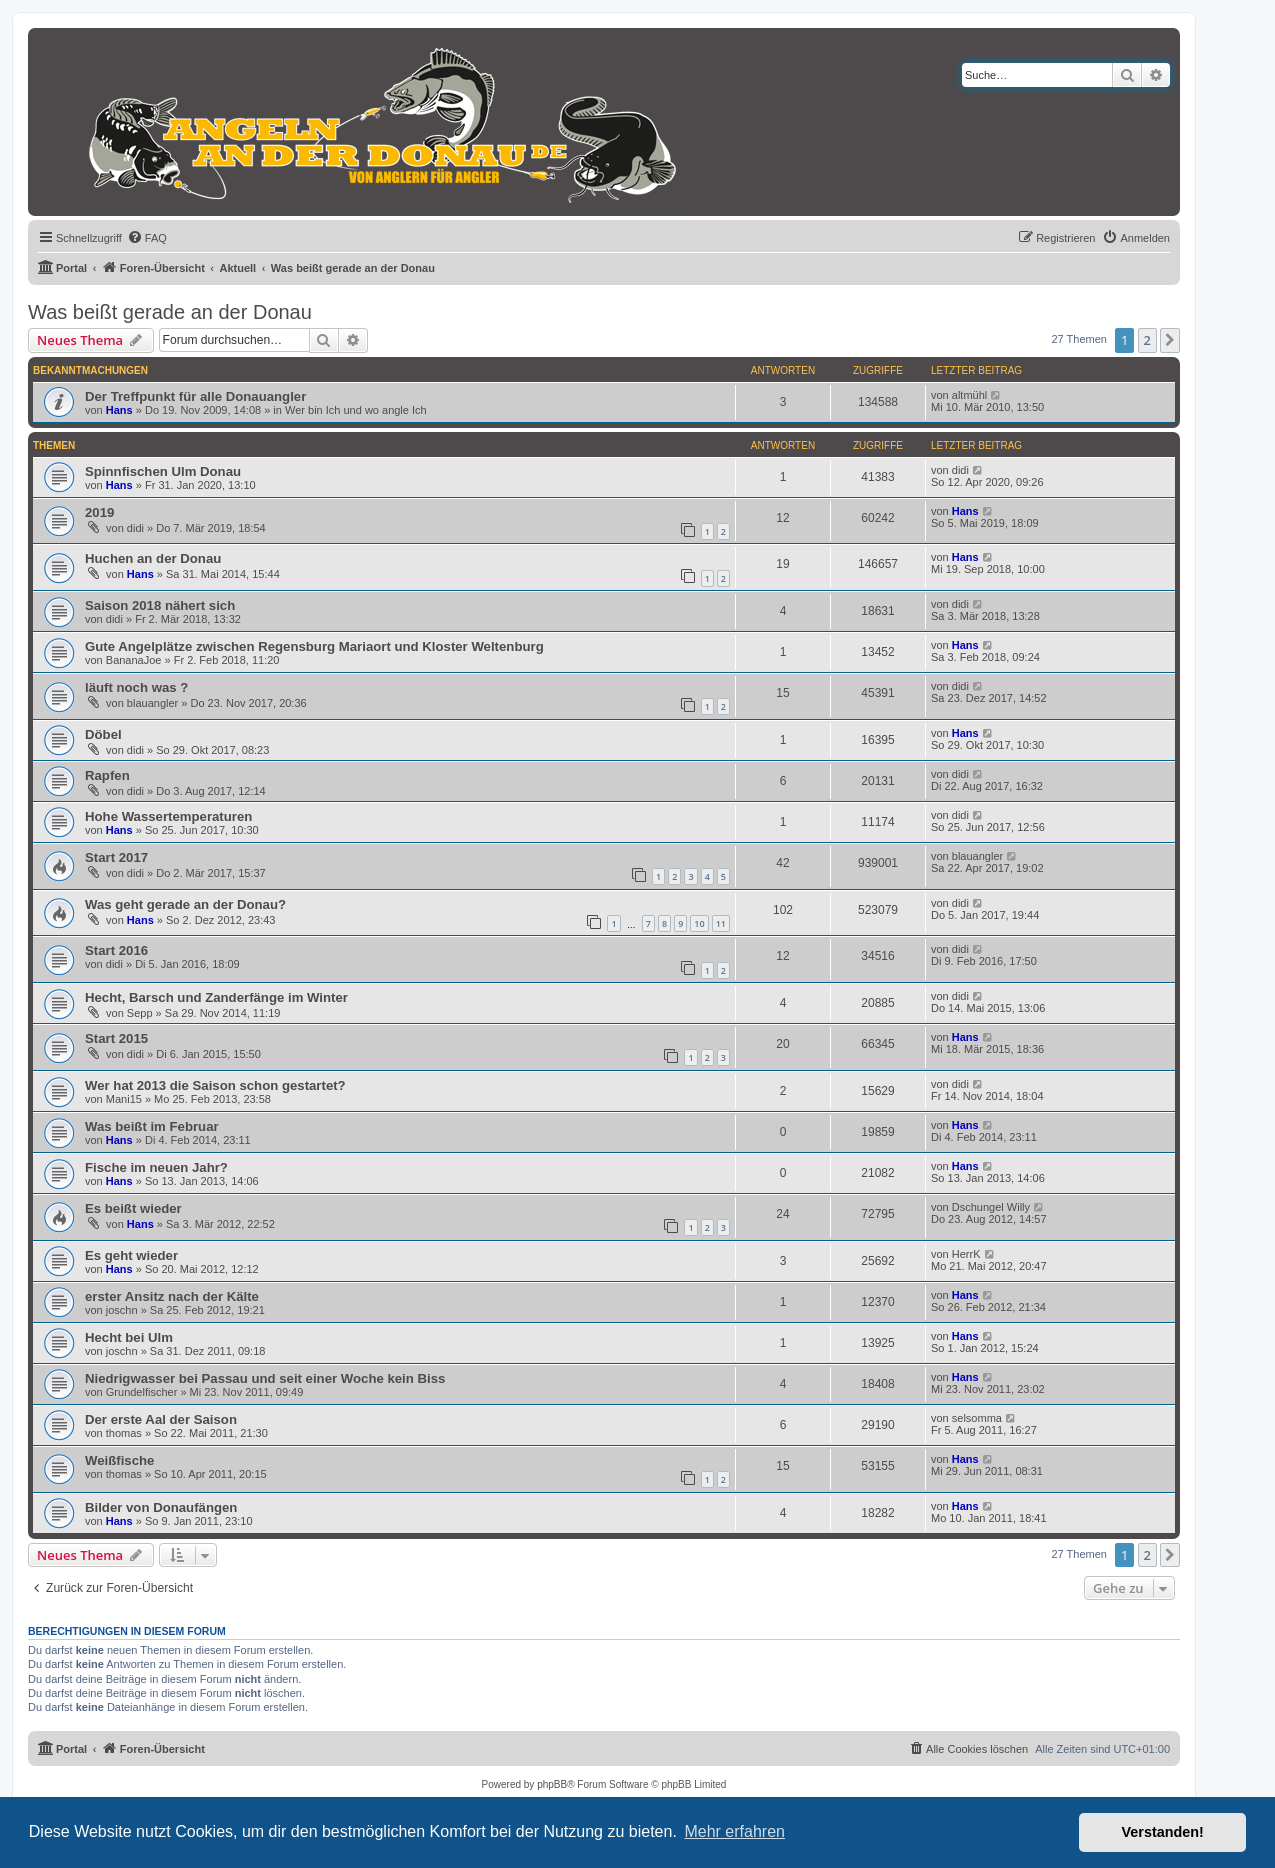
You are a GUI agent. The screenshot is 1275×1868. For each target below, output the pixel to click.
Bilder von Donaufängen (161, 1507)
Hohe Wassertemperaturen (168, 816)
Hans (119, 410)
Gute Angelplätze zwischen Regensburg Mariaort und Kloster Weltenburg (314, 646)
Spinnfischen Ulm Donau (163, 471)
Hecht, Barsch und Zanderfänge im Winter (216, 997)
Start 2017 (116, 857)
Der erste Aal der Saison (161, 1419)
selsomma (977, 1418)
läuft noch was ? (136, 687)
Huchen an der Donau (153, 558)
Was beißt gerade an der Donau (170, 312)
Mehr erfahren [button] (734, 1831)
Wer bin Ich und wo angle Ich (356, 410)
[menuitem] (147, 238)
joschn (122, 1310)
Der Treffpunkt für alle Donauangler (195, 396)
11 (721, 923)
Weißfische (119, 1460)
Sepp (140, 1013)
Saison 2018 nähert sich (160, 605)
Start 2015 (116, 1038)
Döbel (103, 734)
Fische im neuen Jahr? (156, 1167)
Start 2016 (116, 950)
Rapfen (107, 775)
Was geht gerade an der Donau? (185, 904)
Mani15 (124, 1099)
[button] (1170, 340)
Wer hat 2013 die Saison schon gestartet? (215, 1085)
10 (699, 923)
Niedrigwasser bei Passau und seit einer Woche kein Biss (265, 1378)
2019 (99, 512)
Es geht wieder (131, 1255)
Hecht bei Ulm (129, 1337)
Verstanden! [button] (1163, 1832)
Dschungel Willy (991, 1207)
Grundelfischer (142, 1392)
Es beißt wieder (133, 1208)
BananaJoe (134, 660)
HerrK (966, 1254)
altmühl (969, 395)
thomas (124, 1433)
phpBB (552, 1784)
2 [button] (1147, 340)
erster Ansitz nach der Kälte (172, 1296)
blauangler (152, 703)
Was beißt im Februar (152, 1126)
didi (960, 470)
